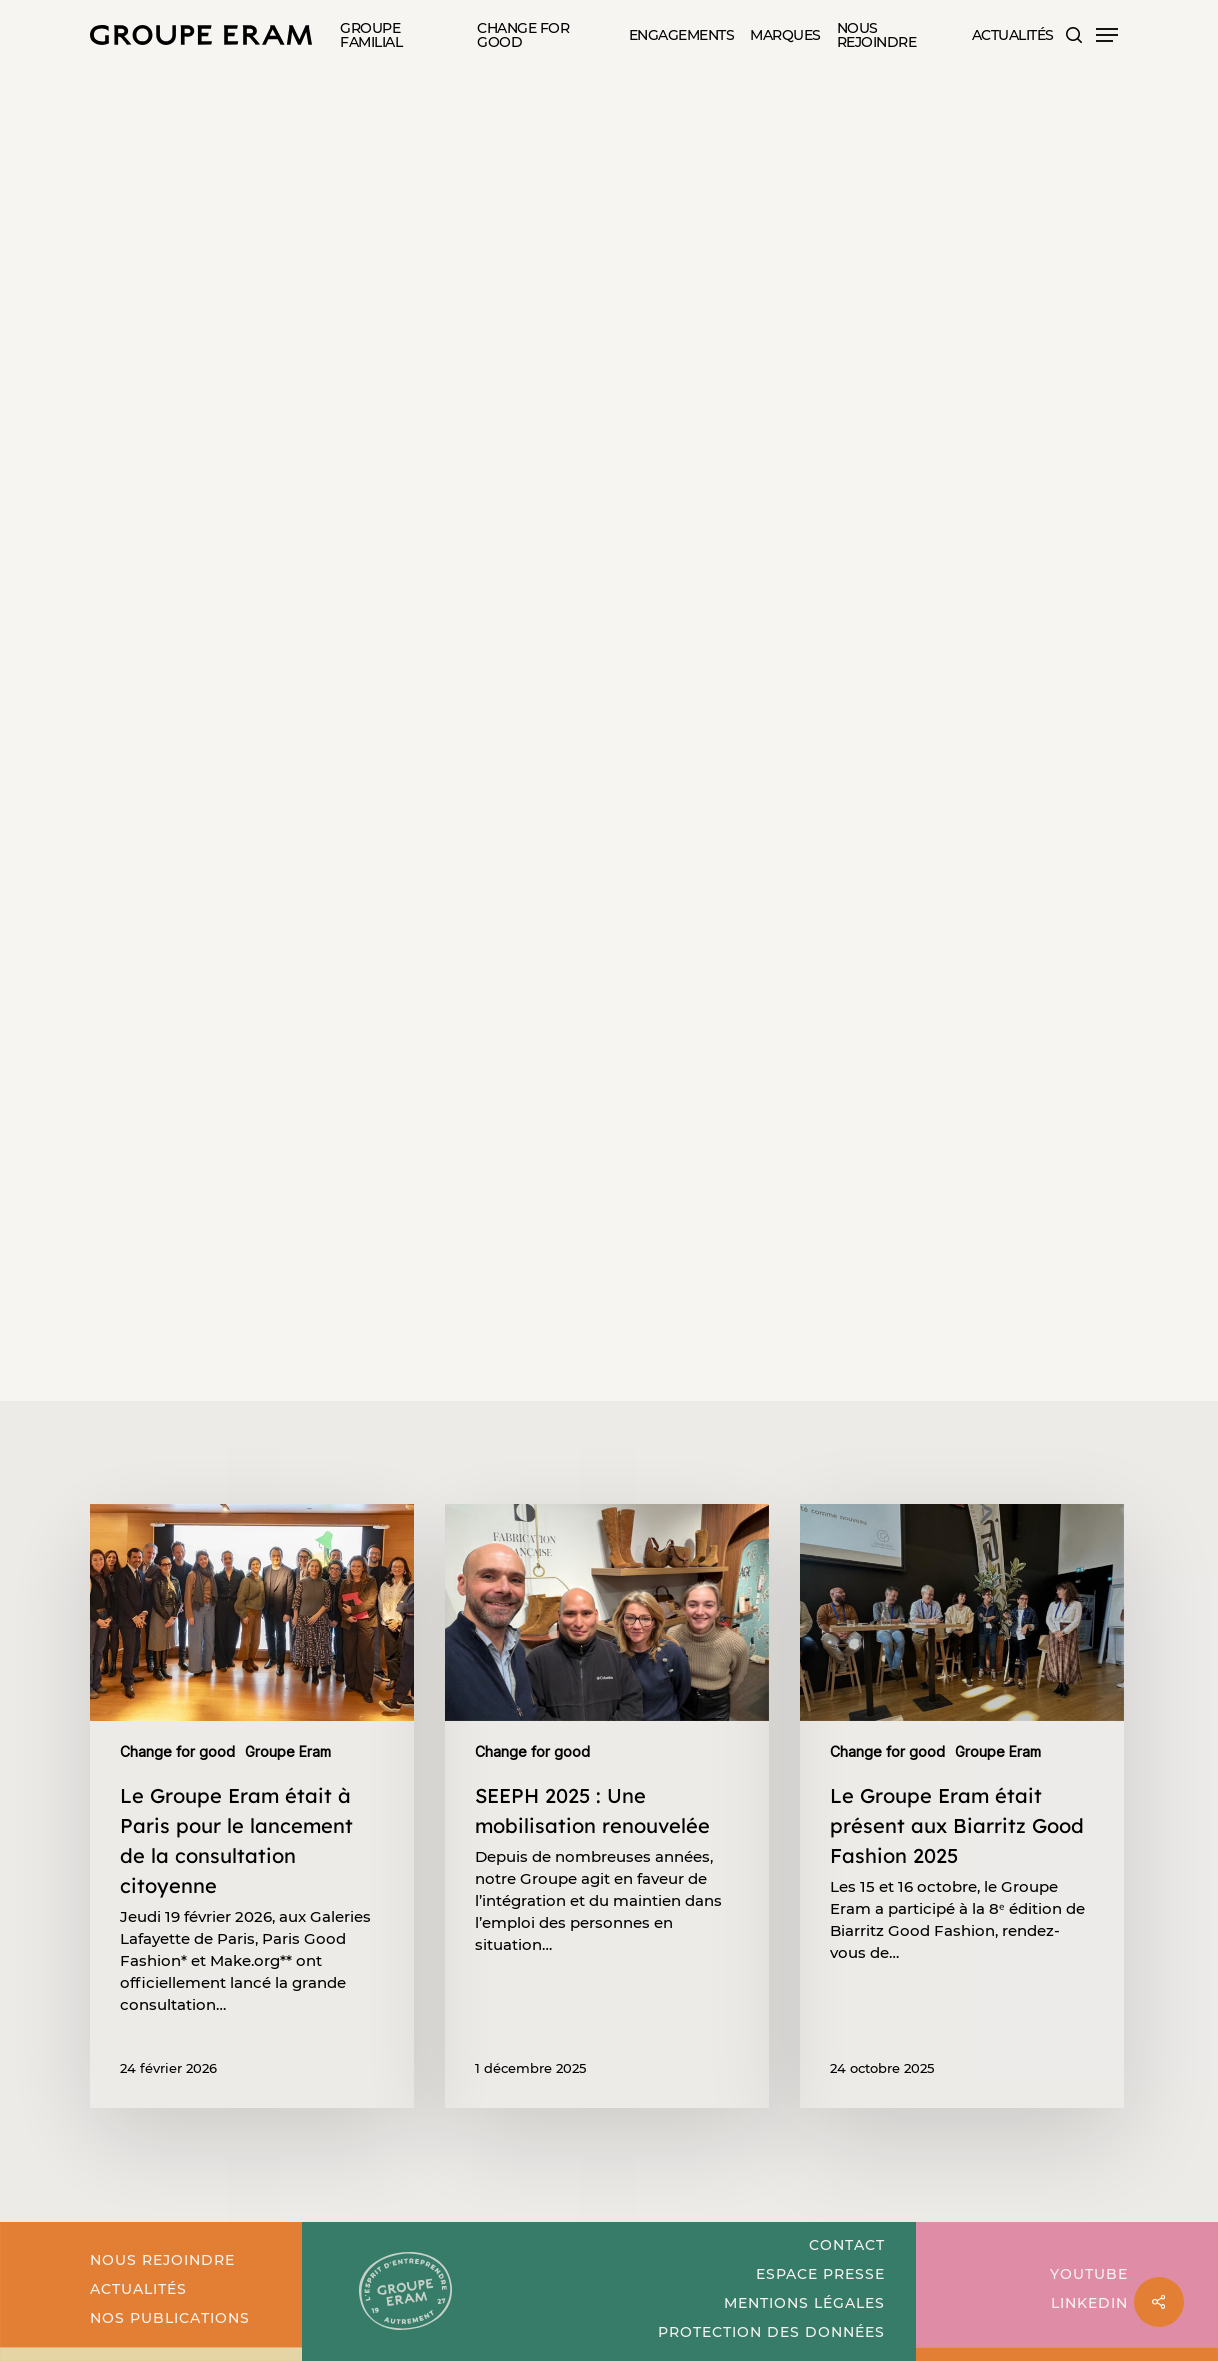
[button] (1107, 35)
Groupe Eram (381, 153)
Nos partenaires (525, 153)
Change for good (232, 153)
